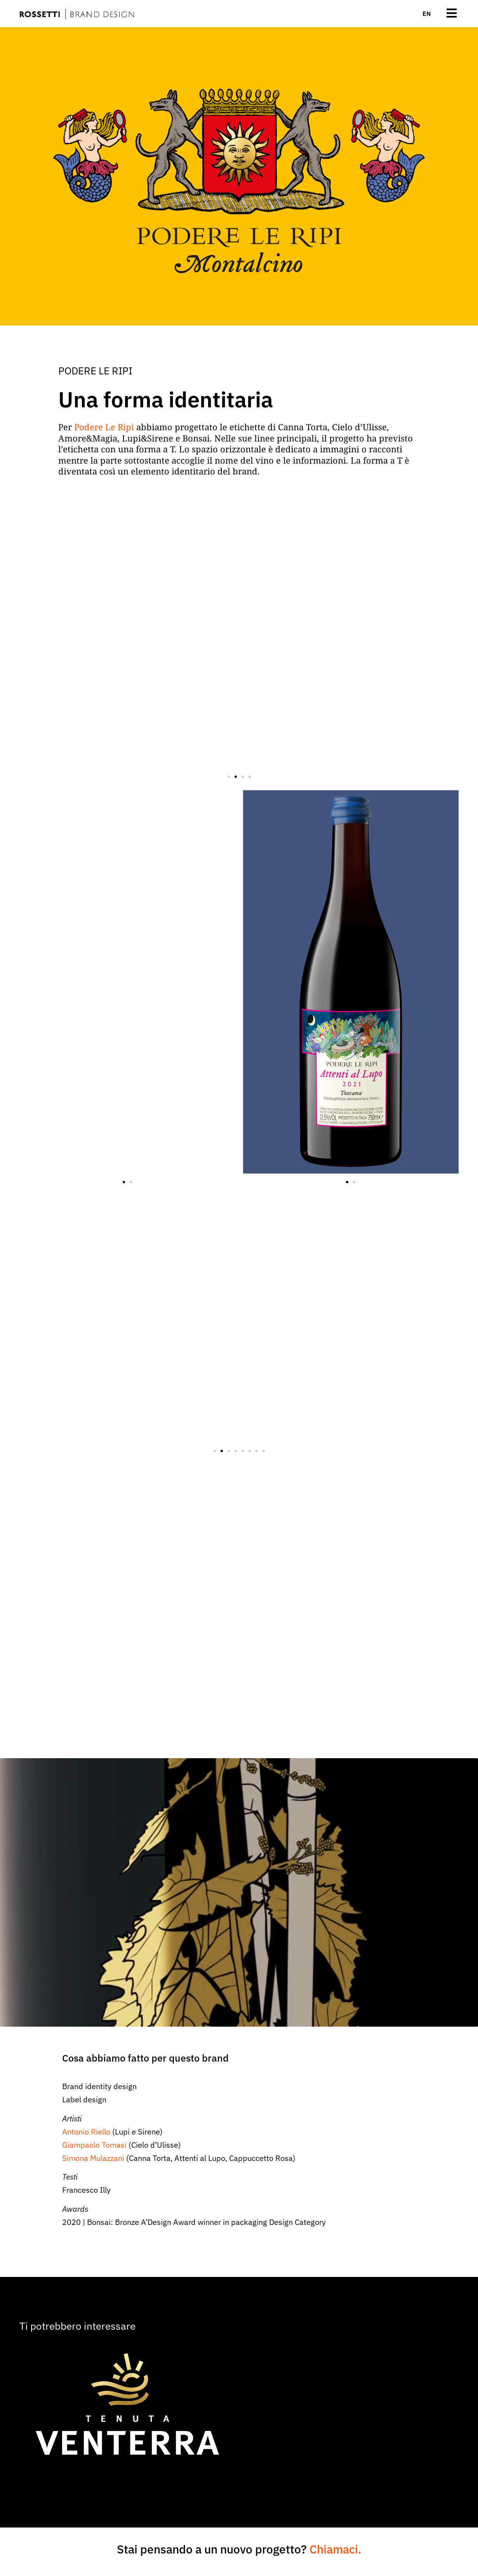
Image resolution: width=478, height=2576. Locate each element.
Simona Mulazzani (93, 2158)
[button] (229, 777)
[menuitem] (427, 14)
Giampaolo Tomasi (94, 2145)
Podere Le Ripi (104, 427)
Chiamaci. (335, 2549)
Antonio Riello (86, 2131)
